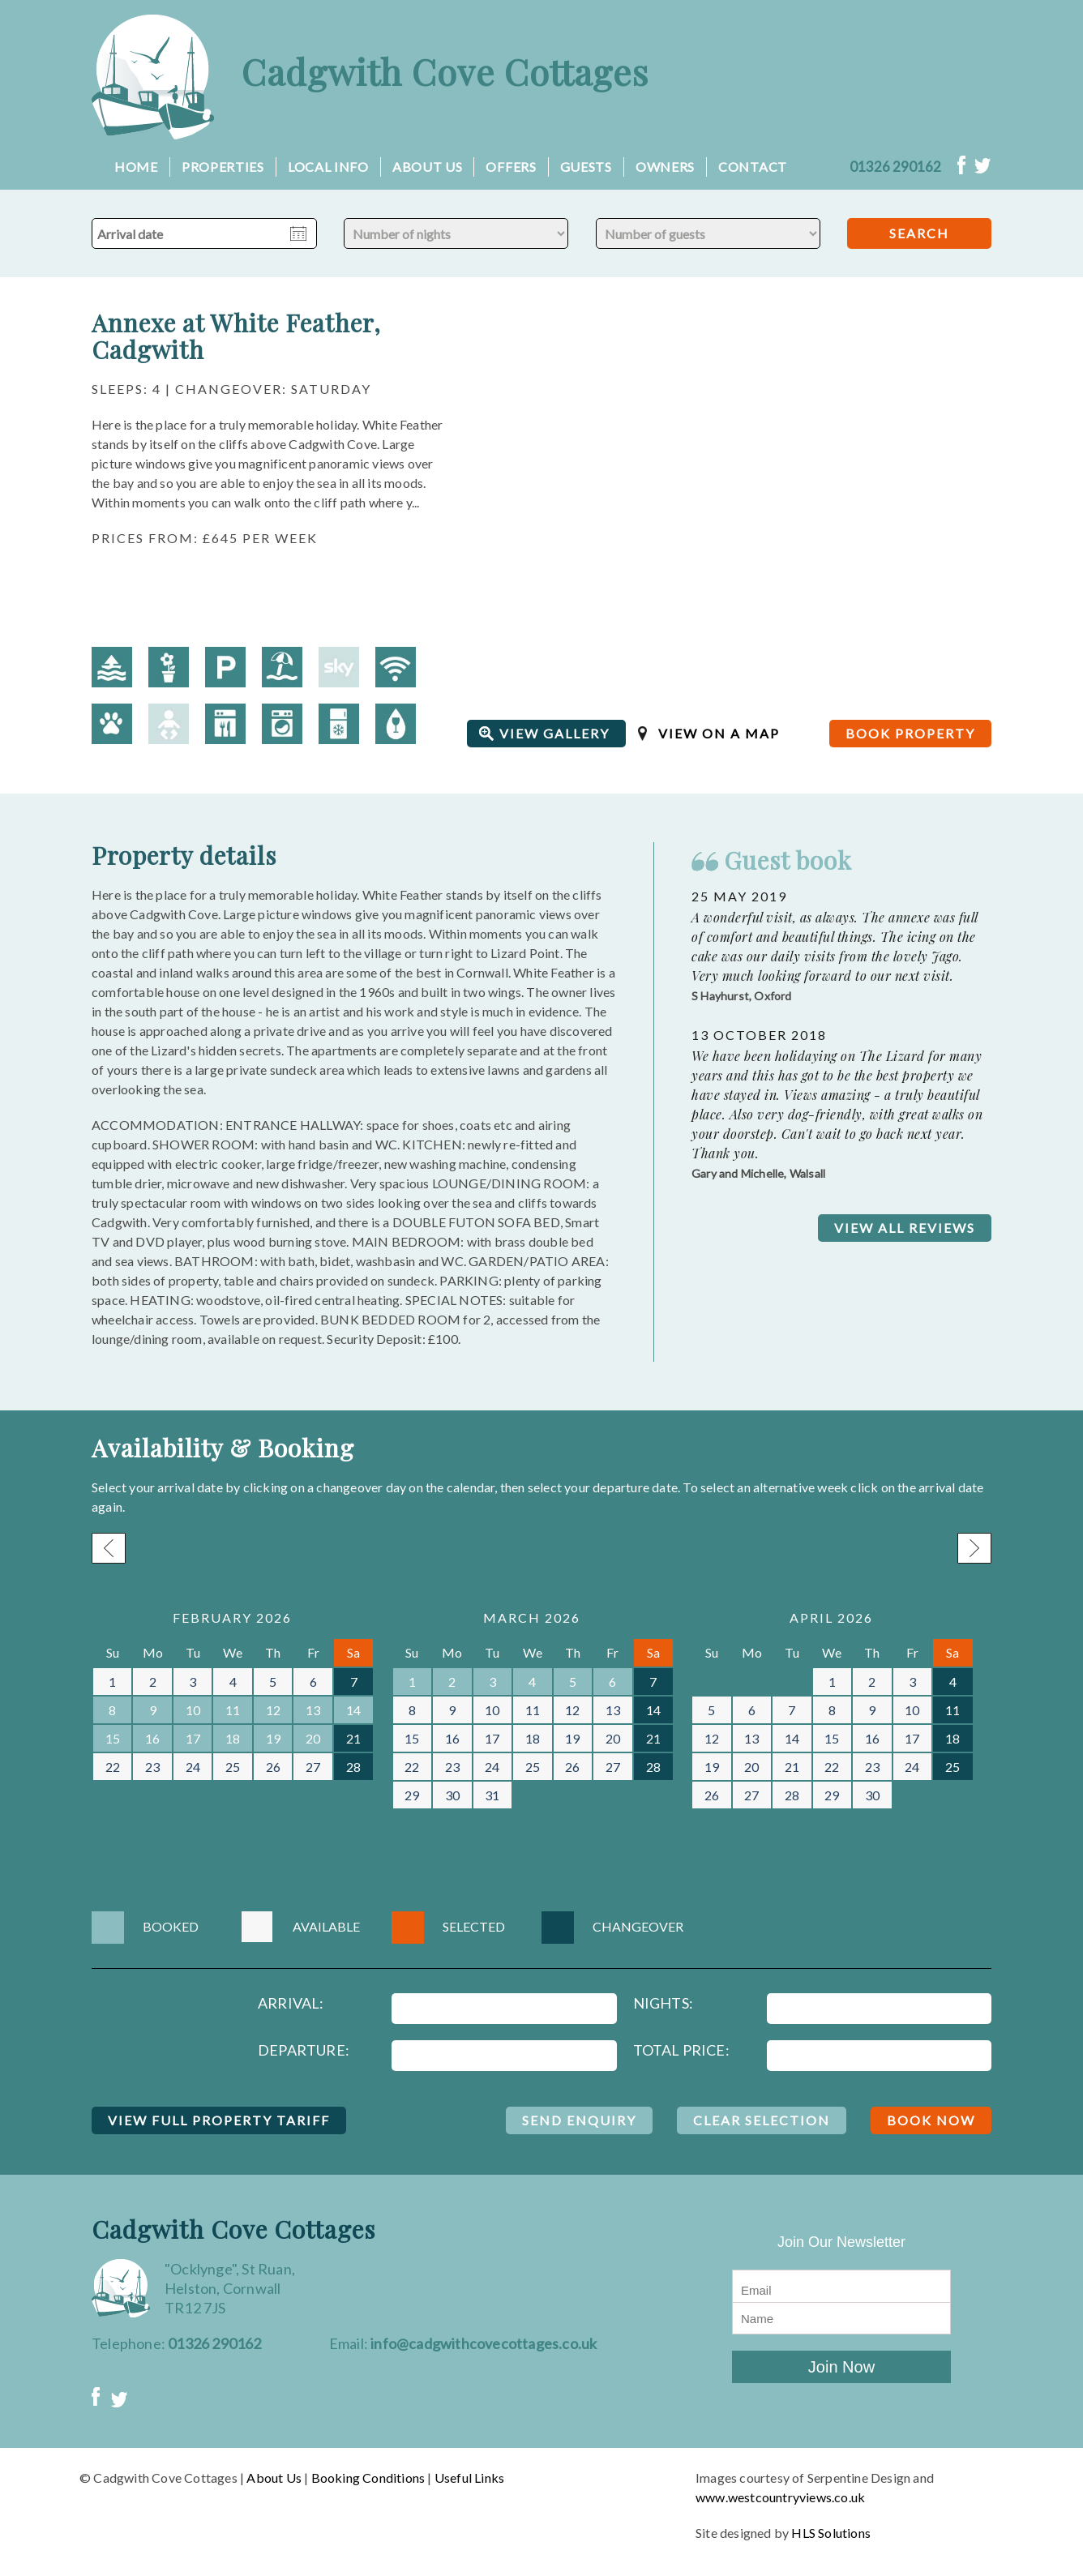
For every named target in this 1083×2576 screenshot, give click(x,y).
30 (452, 1795)
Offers (511, 166)
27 (313, 1766)
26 (273, 1766)
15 (112, 1738)
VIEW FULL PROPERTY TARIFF (219, 2120)
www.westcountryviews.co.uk (780, 2497)
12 (273, 1710)
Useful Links (469, 2477)
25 (232, 1766)
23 (152, 1766)
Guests (586, 166)
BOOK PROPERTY (910, 733)
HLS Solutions (831, 2532)
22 (112, 1766)
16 (152, 1738)
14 (353, 1710)
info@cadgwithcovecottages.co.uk (483, 2343)
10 (193, 1710)
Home (136, 166)
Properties (223, 166)
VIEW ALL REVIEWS (904, 1227)
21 (353, 1738)
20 (313, 1738)
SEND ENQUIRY (579, 2120)
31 (492, 1795)
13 (313, 1710)
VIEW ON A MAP (719, 733)
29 (412, 1795)
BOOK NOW (931, 2120)
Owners (665, 166)
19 (273, 1738)
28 (353, 1766)
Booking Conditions (368, 2477)
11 (232, 1710)
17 (193, 1738)
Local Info (328, 166)
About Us (427, 166)
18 (232, 1738)
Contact (752, 166)
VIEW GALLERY (554, 733)
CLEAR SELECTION (761, 2120)
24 (193, 1766)
